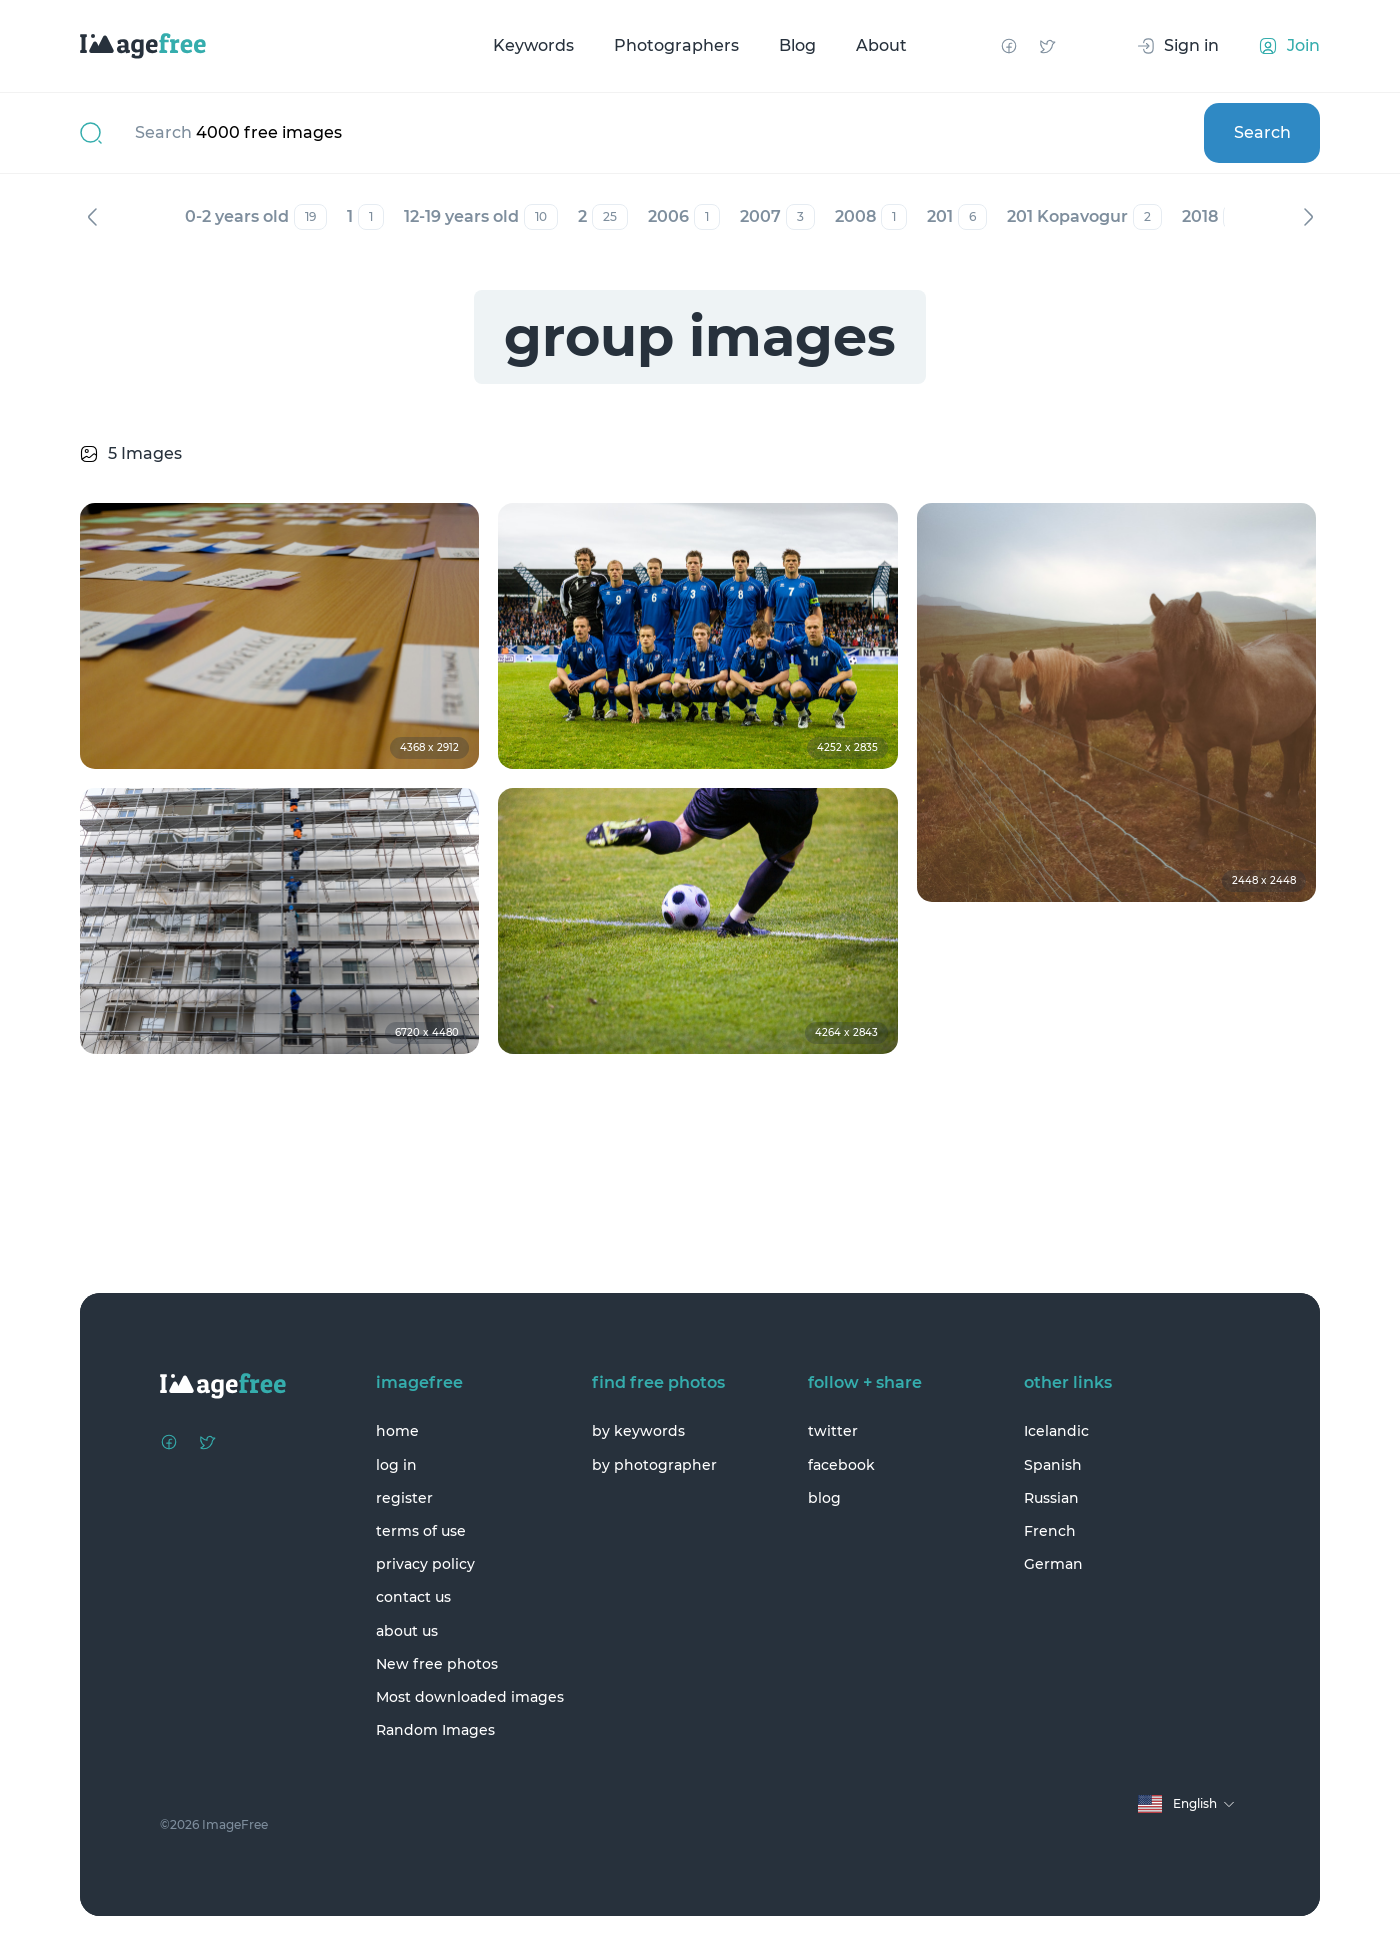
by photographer (654, 1465)
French (1050, 1531)
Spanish (1053, 1465)
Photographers (676, 45)
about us (407, 1631)
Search (1262, 132)
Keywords (533, 45)
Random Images (435, 1730)
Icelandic (1056, 1431)
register (404, 1498)
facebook (841, 1465)
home (397, 1431)
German (1053, 1564)
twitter (833, 1431)
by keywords (638, 1431)
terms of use (421, 1531)
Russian (1051, 1498)
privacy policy (425, 1564)
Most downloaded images (470, 1697)
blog (824, 1498)
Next (1308, 217)
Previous (92, 217)
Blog (797, 45)
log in (396, 1465)
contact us (413, 1597)
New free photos (437, 1664)
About (881, 45)
